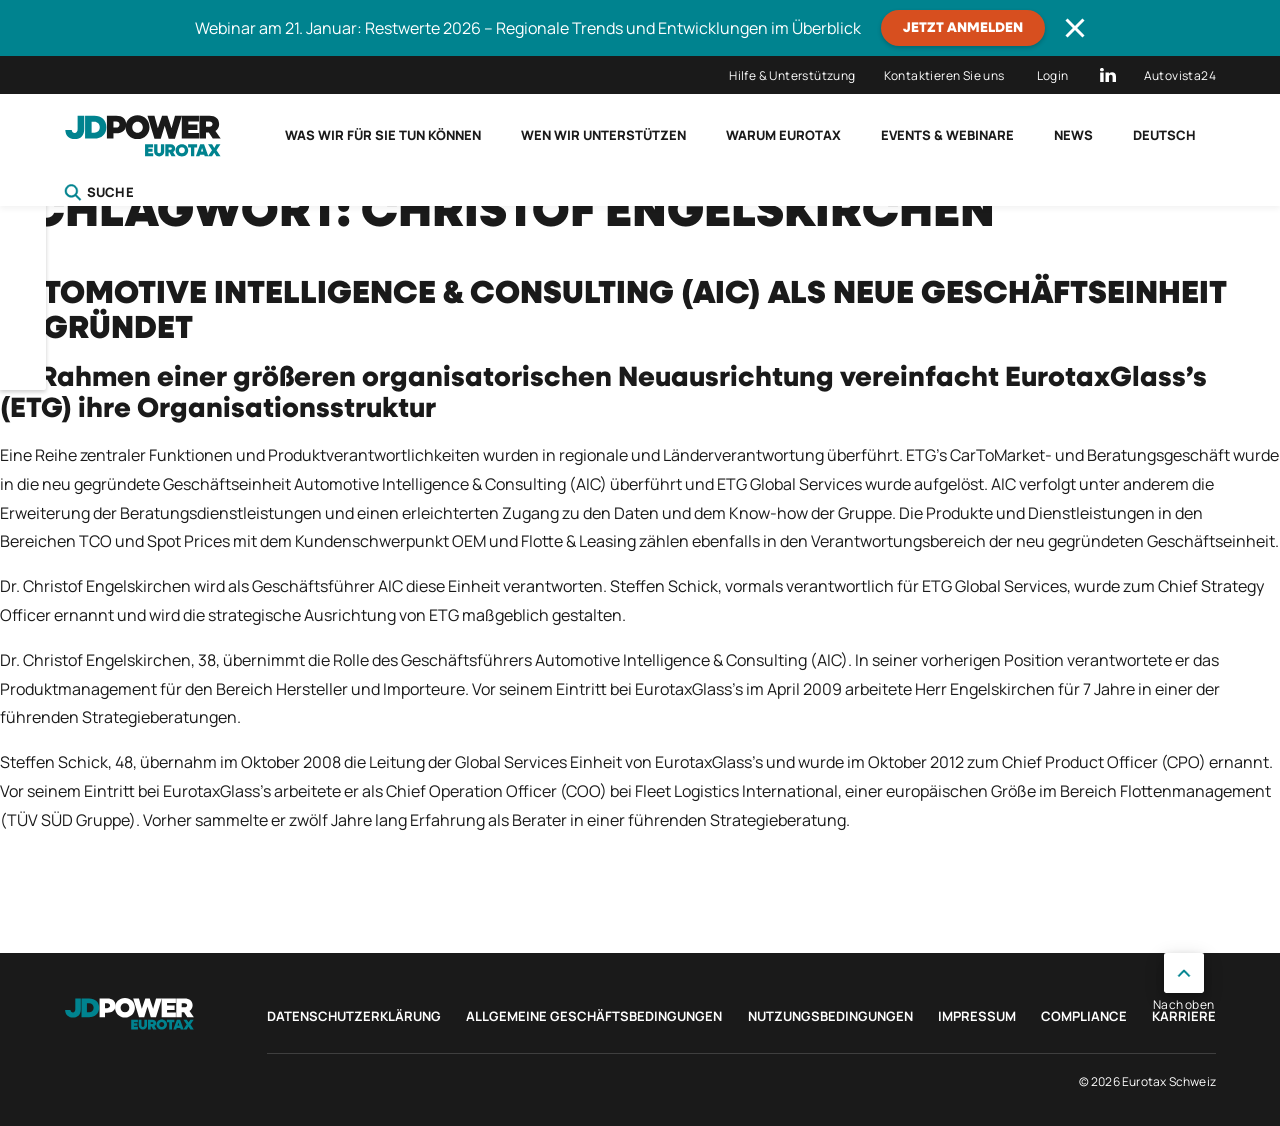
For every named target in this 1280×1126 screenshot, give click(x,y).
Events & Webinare (947, 135)
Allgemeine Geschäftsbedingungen (594, 1016)
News (1073, 135)
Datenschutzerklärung (354, 1016)
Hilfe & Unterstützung (792, 75)
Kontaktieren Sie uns (944, 75)
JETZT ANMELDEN (963, 28)
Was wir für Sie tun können (383, 135)
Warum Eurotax (783, 135)
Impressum (977, 1016)
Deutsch (1164, 135)
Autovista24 (1180, 75)
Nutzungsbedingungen (830, 1016)
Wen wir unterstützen (603, 135)
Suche (99, 192)
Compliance (1084, 1016)
